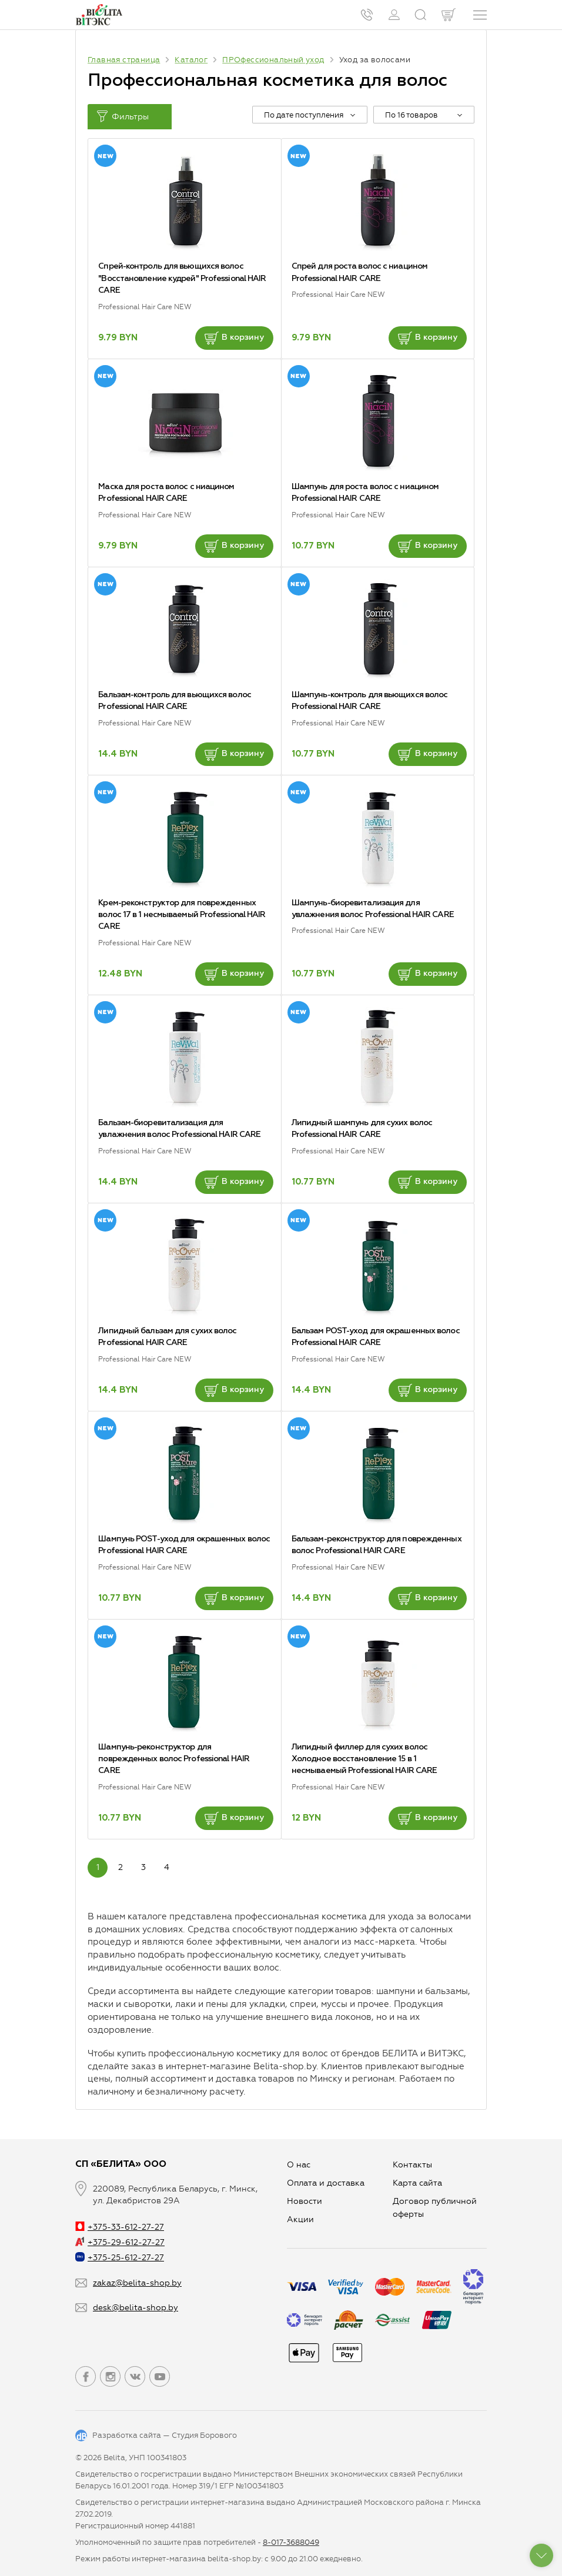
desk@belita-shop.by (135, 2308)
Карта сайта (417, 2183)
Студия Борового (204, 2435)
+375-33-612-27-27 (119, 2227)
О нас (298, 2165)
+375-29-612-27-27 (120, 2242)
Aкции (300, 2219)
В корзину (234, 338)
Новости (304, 2201)
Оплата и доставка (325, 2183)
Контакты (412, 2165)
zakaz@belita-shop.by (137, 2283)
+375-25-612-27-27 (119, 2258)
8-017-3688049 (291, 2542)
